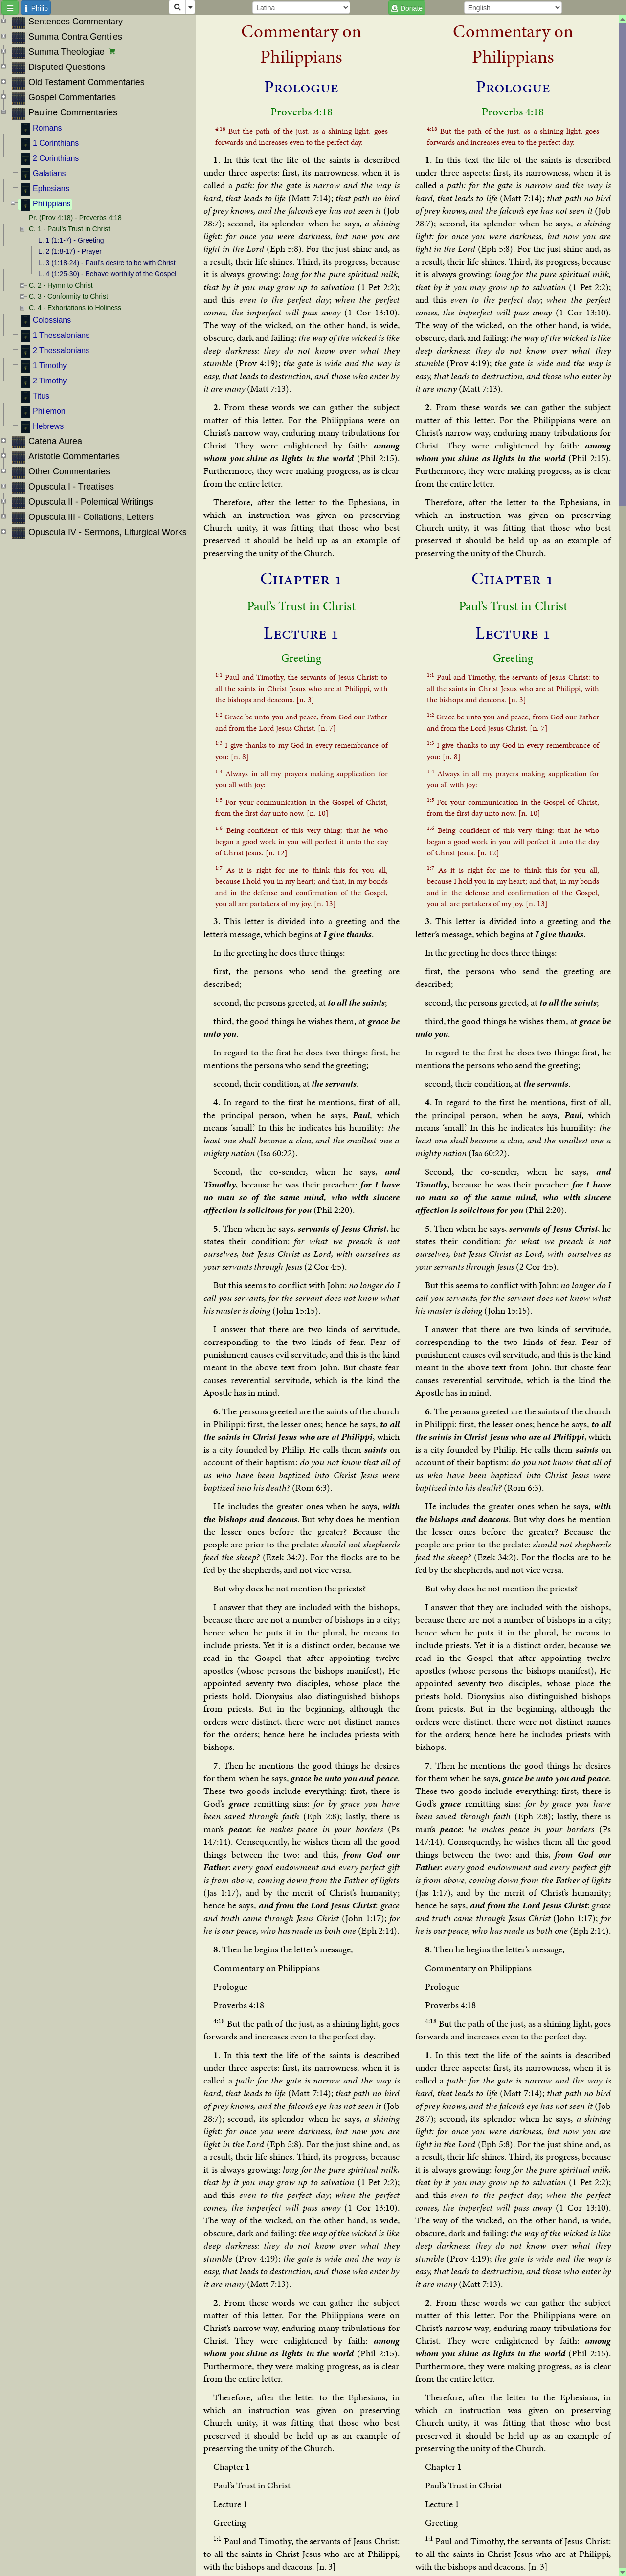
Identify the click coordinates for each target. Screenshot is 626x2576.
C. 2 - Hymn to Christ (61, 285)
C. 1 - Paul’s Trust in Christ (69, 229)
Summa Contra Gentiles (75, 37)
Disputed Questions (66, 67)
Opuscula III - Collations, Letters (91, 517)
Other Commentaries (69, 471)
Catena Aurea (55, 441)
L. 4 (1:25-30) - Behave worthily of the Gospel (107, 274)
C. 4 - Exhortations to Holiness (75, 308)
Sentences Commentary (75, 21)
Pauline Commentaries (72, 112)
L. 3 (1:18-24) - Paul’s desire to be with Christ (107, 263)
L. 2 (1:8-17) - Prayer (70, 251)
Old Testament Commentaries (86, 82)
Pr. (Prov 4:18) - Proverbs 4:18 (75, 218)
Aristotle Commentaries (74, 456)
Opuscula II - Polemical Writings (90, 502)
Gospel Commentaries (72, 97)
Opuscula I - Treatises (71, 487)
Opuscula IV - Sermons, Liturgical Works (107, 532)
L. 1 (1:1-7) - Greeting (71, 240)
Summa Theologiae (66, 52)
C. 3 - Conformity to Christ (68, 296)
